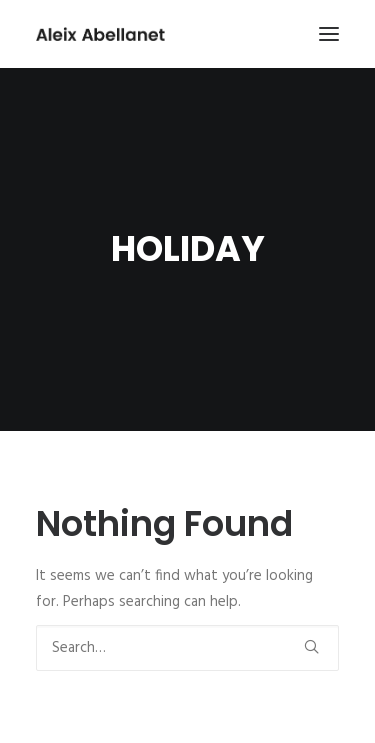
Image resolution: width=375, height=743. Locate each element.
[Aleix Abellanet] (100, 34)
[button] (329, 34)
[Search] (187, 648)
